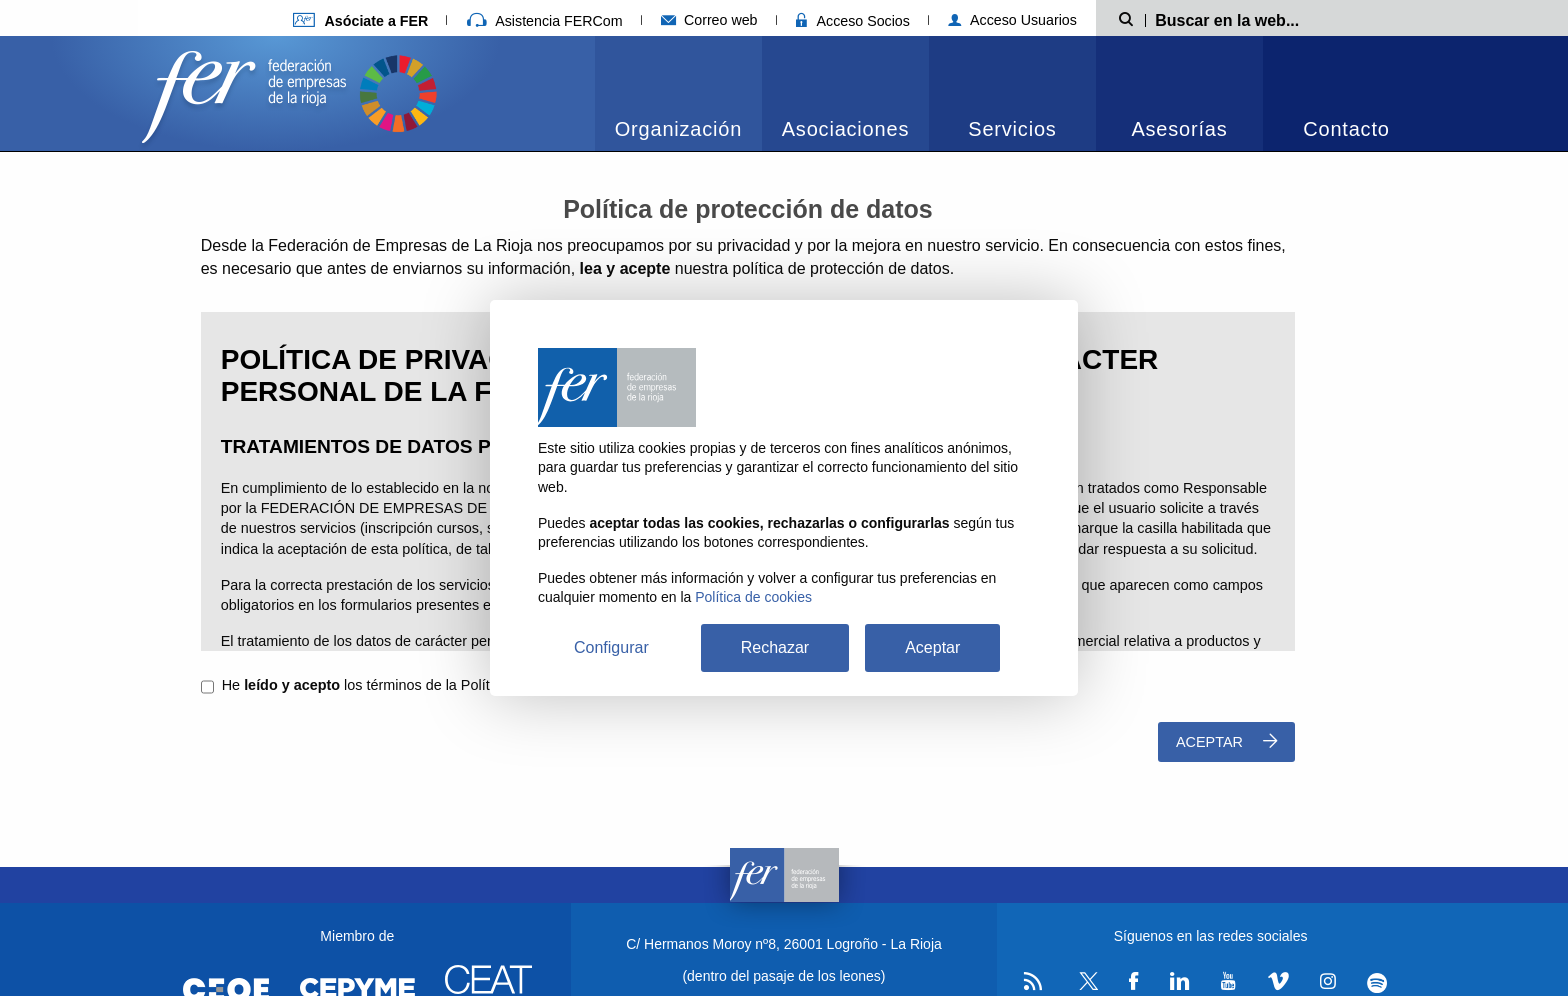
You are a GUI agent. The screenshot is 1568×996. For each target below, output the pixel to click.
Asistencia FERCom (545, 21)
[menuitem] (678, 93)
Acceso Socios (853, 21)
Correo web (709, 20)
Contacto (1346, 129)
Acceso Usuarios (1012, 20)
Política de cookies (753, 597)
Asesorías (1179, 129)
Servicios (1012, 129)
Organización (678, 129)
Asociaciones (845, 129)
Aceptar (1226, 741)
